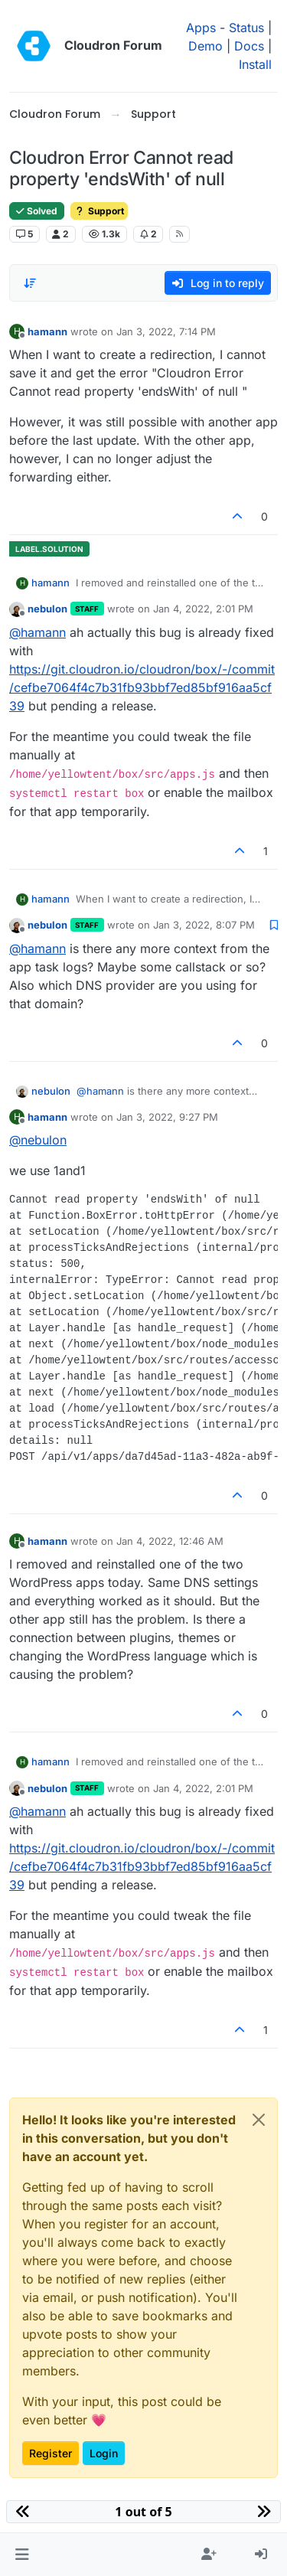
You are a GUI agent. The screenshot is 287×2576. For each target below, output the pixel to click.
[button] (22, 2554)
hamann (47, 331)
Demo (205, 46)
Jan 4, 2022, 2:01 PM (203, 608)
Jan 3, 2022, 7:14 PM (166, 331)
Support (99, 211)
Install (255, 64)
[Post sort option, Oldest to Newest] (30, 283)
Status (246, 27)
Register (50, 2453)
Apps (201, 27)
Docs (249, 46)
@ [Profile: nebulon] (38, 1140)
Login (104, 2453)
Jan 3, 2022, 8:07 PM (204, 925)
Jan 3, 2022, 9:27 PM (167, 1117)
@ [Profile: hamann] (37, 632)
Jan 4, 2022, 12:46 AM (169, 1541)
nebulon (47, 608)
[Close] (258, 2119)
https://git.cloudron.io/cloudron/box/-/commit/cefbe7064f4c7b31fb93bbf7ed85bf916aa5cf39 (142, 687)
